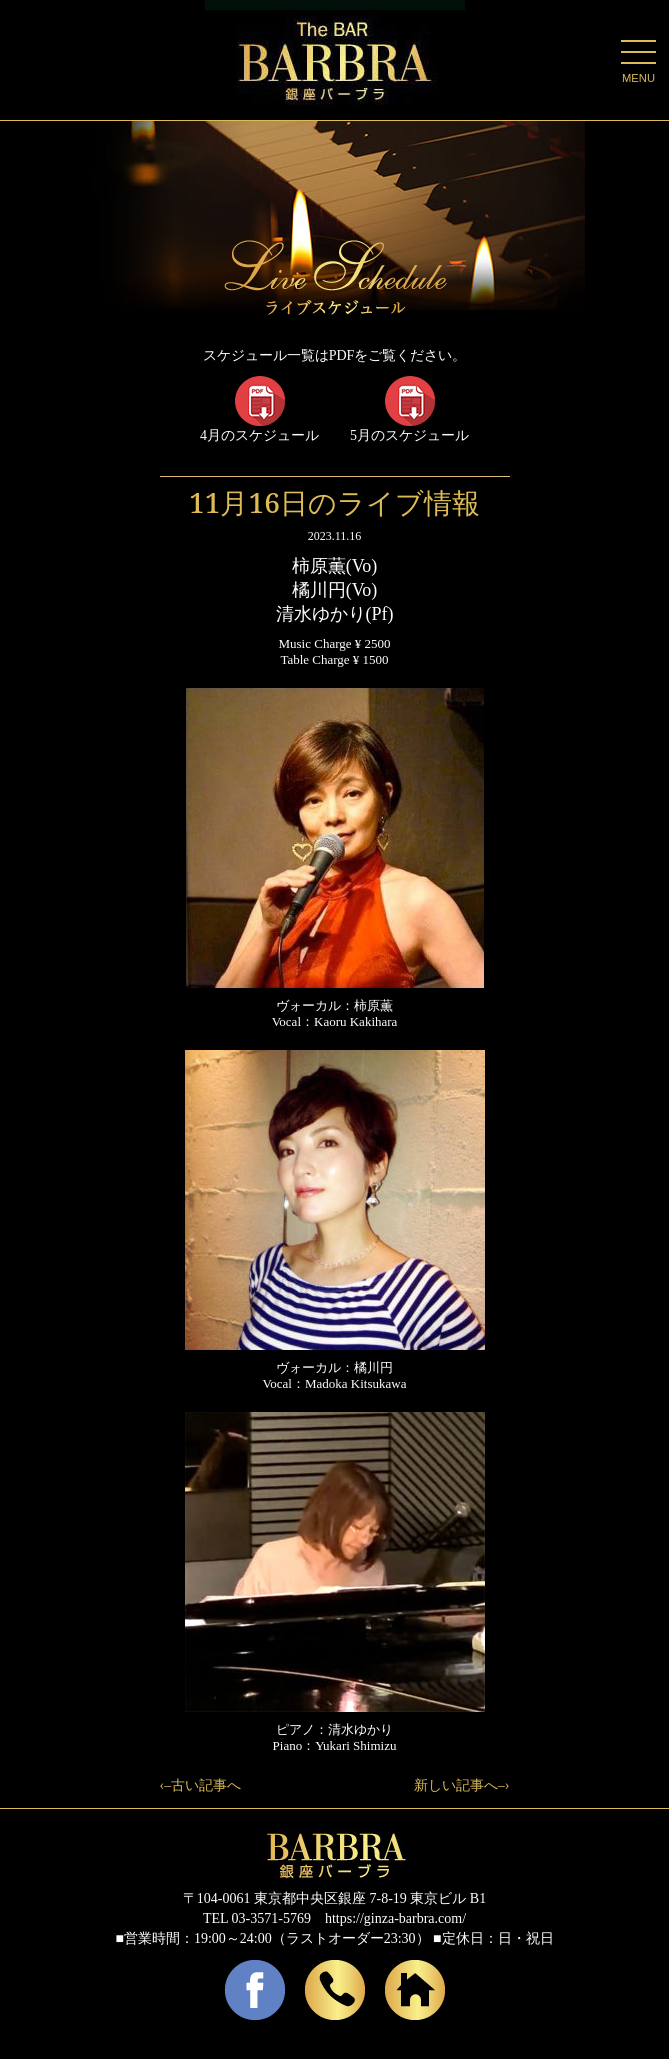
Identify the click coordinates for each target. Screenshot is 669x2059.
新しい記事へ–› (462, 1785)
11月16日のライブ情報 (334, 502)
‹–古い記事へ (201, 1785)
